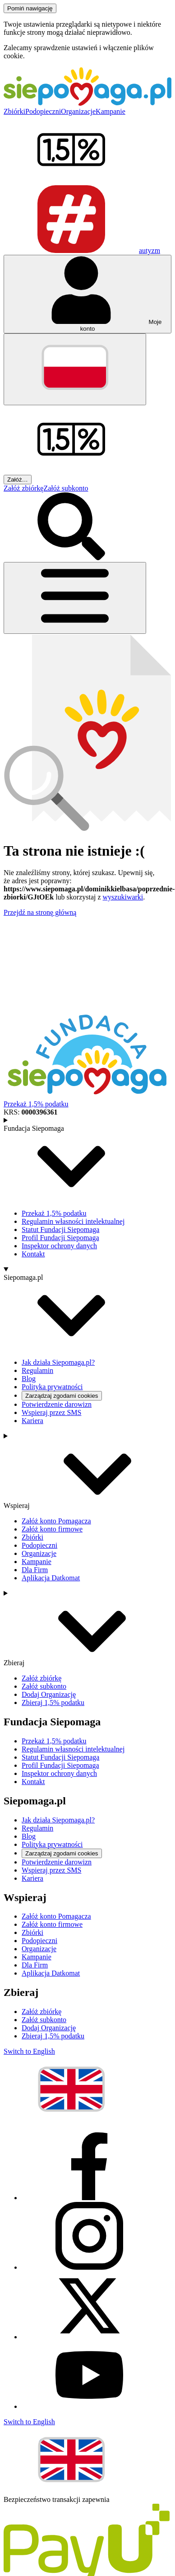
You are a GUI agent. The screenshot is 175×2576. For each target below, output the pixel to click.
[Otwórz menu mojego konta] (87, 294)
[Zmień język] (75, 369)
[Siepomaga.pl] (87, 103)
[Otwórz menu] (75, 598)
